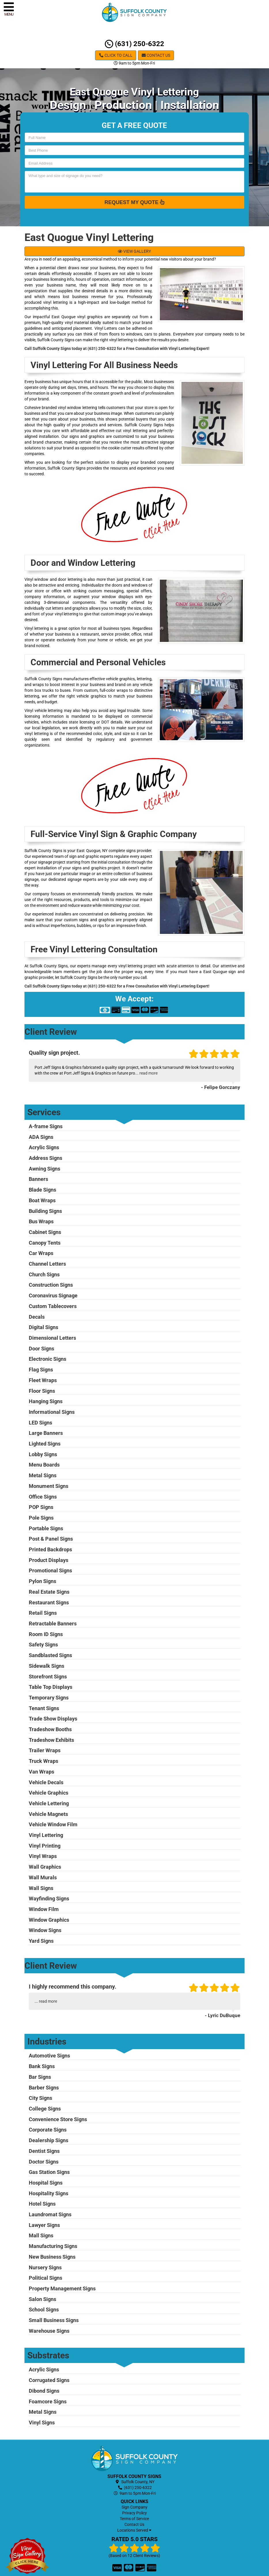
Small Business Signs (54, 2320)
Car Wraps (41, 1253)
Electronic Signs (47, 1359)
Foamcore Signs (48, 2401)
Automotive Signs (49, 2056)
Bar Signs (40, 2077)
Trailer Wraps (44, 1750)
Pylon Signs (42, 1581)
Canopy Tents (44, 1243)
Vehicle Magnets (48, 1814)
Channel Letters (47, 1264)
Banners (38, 1179)
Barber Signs (44, 2088)
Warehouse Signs (49, 2331)
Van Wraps (41, 1772)
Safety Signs (43, 1645)
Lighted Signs (44, 1444)
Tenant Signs (44, 1708)
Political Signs (45, 2278)
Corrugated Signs (49, 2380)
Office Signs (43, 1497)
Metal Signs (42, 1475)
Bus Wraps (41, 1221)
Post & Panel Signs (51, 1539)
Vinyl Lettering (46, 1835)
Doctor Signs (43, 2162)
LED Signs (40, 1423)
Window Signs (45, 1930)
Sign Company (134, 2507)
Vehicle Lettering (49, 1803)
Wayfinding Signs (49, 1898)
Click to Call (116, 55)
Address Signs (45, 1158)
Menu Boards (44, 1465)
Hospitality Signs (48, 2193)
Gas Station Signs (49, 2172)
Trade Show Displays (53, 1719)
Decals (37, 1317)
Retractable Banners (53, 1623)
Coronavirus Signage (53, 1295)
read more (148, 1073)
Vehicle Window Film (53, 1824)
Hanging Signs (45, 1401)
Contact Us (156, 55)
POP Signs (41, 1507)
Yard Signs (41, 1941)
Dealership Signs (48, 2140)
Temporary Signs (49, 1698)
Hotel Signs (42, 2204)
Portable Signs (46, 1528)
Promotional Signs (50, 1570)
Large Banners (46, 1433)
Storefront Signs (48, 1677)
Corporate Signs (48, 2130)
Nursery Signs (45, 2267)
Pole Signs (41, 1518)
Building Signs (45, 1211)
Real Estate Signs (49, 1592)
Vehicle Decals (46, 1782)
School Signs (44, 2309)
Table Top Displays (50, 1687)
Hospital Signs (45, 2183)
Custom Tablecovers (53, 1306)
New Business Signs (52, 2257)
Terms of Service (134, 2518)
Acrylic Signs (44, 1147)
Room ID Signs (46, 1634)
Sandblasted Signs (50, 1655)
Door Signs (41, 1349)
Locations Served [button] (134, 2530)
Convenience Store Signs (58, 2119)
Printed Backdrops (50, 1549)
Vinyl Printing (44, 1846)
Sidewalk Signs (46, 1666)
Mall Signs (41, 2235)
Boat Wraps (42, 1200)
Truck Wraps (43, 1761)
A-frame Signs (45, 1126)
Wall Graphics (45, 1867)
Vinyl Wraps (43, 1856)
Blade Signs (42, 1190)
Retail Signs (43, 1613)
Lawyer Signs (44, 2225)
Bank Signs (42, 2066)
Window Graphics (49, 1920)
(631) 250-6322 (134, 44)
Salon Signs (42, 2299)
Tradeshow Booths (50, 1729)
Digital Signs (43, 1327)
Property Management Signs (62, 2288)
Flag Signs (41, 1370)
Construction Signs (51, 1285)
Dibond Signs (44, 2391)
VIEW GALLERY (134, 251)
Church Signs (44, 1274)
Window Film (44, 1909)
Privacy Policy (134, 2513)
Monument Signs (48, 1486)
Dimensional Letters (52, 1338)
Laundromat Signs (50, 2214)
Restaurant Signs (49, 1602)
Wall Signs (41, 1888)
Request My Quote (135, 202)
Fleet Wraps (43, 1380)
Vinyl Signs (42, 2422)
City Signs (40, 2098)
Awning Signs (44, 1169)
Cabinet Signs (45, 1232)
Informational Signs (52, 1412)
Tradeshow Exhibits (51, 1740)
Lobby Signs (43, 1454)
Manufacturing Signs (53, 2246)
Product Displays (48, 1560)
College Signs (45, 2109)
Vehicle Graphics (48, 1793)
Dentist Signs (44, 2151)
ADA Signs (41, 1137)
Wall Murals (43, 1877)
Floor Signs (42, 1391)
